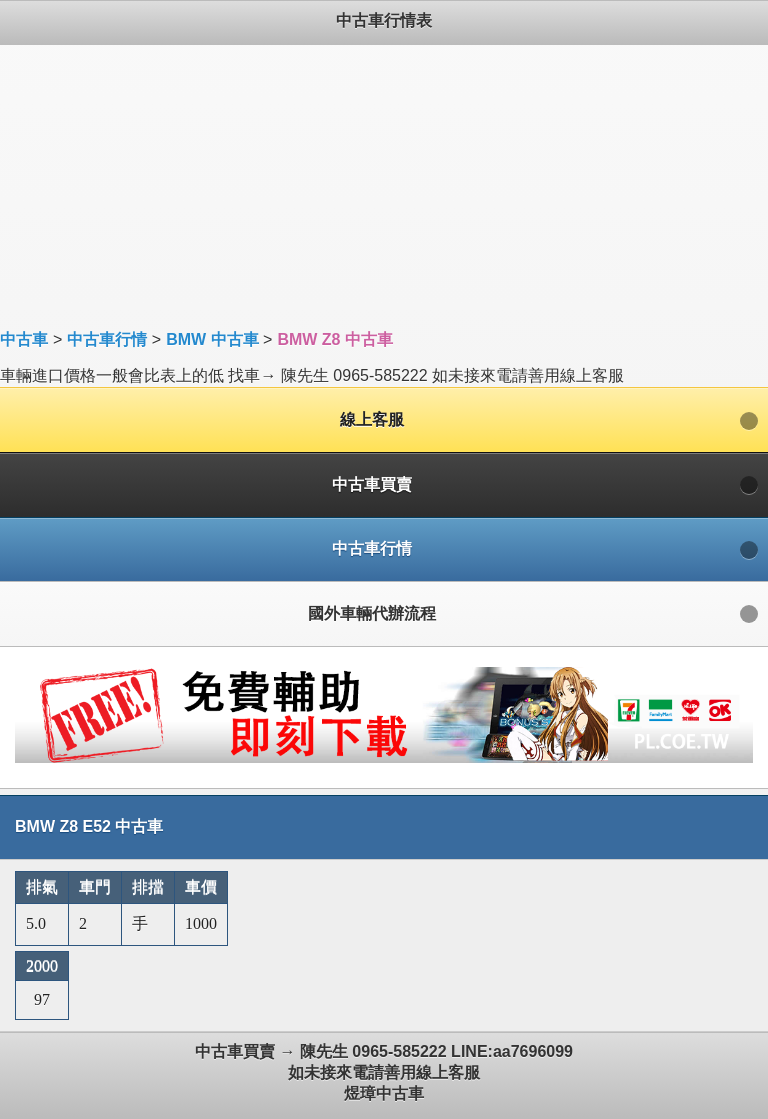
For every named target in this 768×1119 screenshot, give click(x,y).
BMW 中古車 (212, 339)
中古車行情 (107, 339)
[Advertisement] (384, 185)
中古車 (24, 339)
